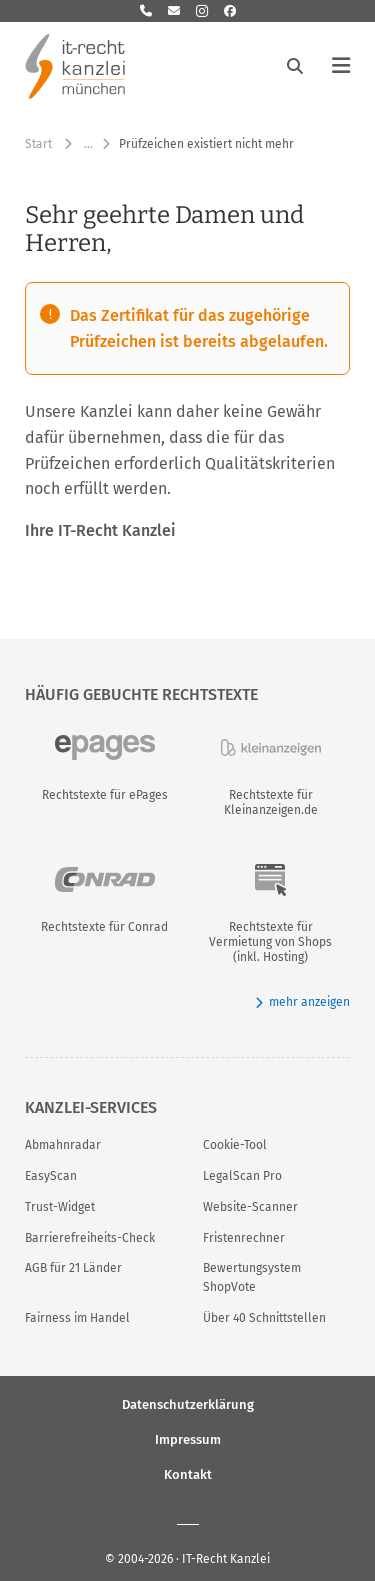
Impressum (188, 1439)
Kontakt (188, 1474)
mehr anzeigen (302, 1002)
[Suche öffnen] (295, 66)
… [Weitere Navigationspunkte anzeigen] (88, 144)
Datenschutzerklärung (188, 1404)
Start (38, 144)
